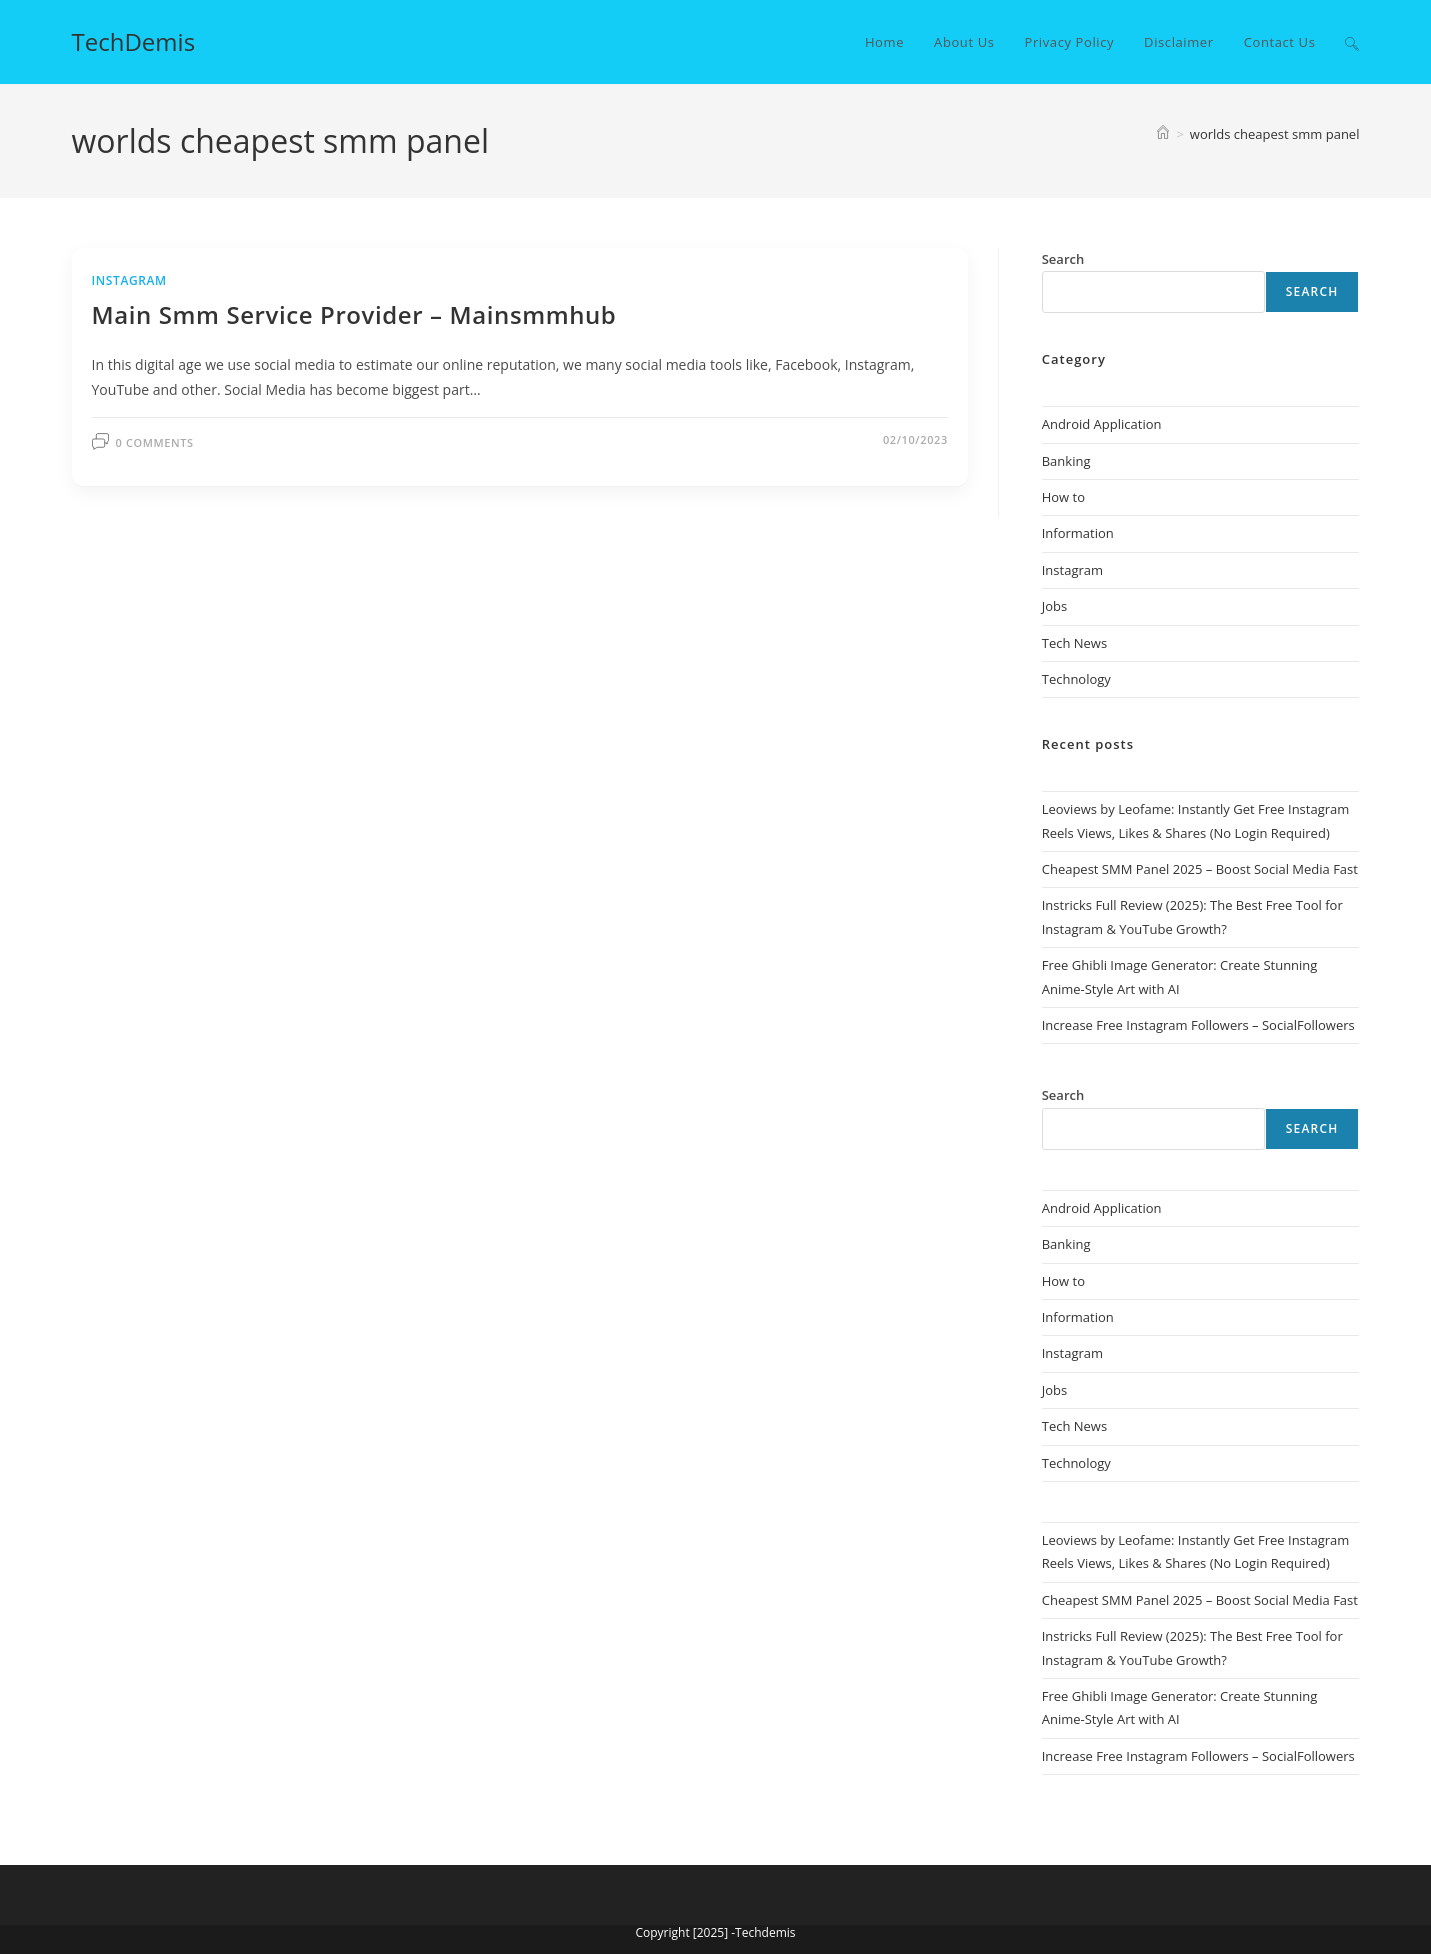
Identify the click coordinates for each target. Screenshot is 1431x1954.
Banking (1066, 461)
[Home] (1163, 134)
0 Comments (155, 442)
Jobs (1054, 606)
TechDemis (134, 41)
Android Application (1102, 424)
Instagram (129, 280)
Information (1078, 533)
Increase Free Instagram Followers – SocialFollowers (1198, 1025)
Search (1312, 291)
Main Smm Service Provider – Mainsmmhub (354, 314)
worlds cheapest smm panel (1275, 134)
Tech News (1074, 643)
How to (1063, 497)
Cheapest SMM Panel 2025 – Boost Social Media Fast (1200, 869)
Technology (1076, 679)
